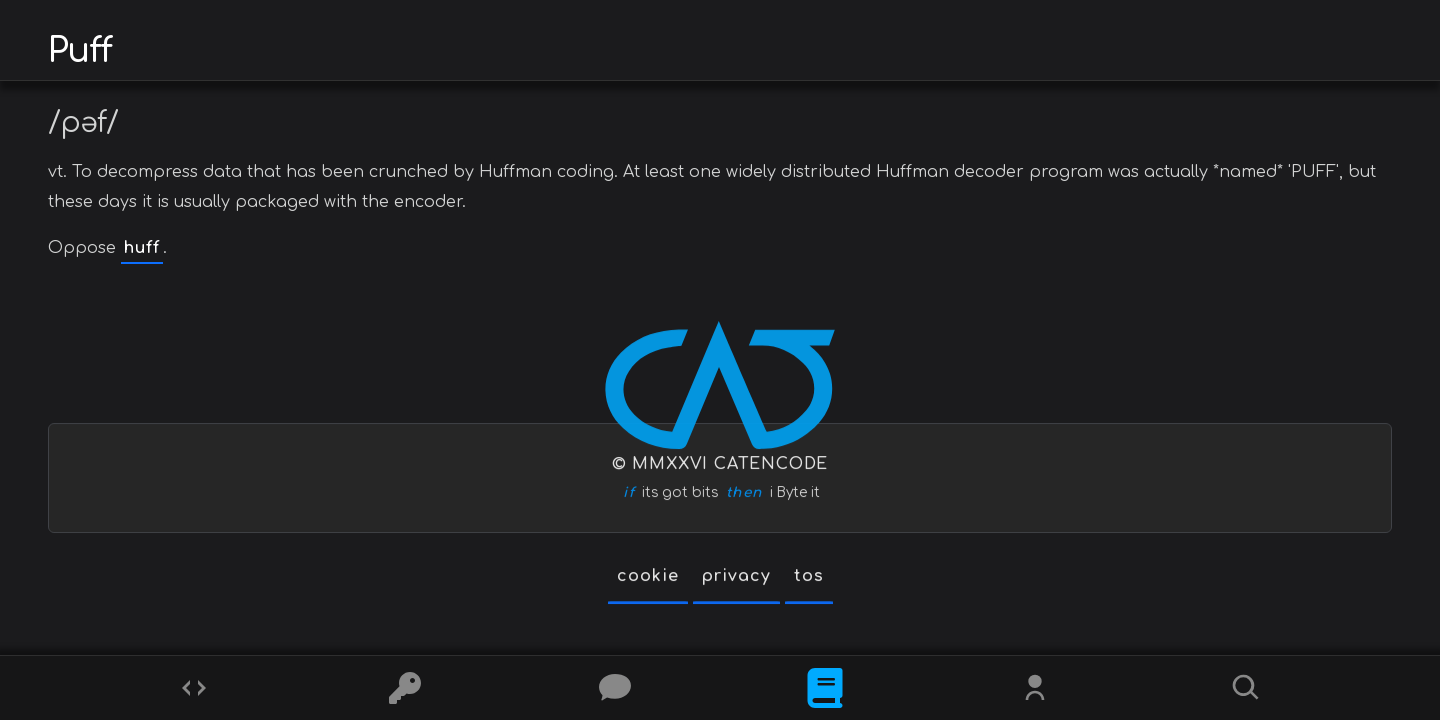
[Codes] (194, 688)
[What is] (825, 688)
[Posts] (615, 688)
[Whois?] (1035, 688)
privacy (736, 577)
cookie (648, 577)
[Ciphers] (405, 688)
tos (809, 577)
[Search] (1246, 688)
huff (142, 248)
